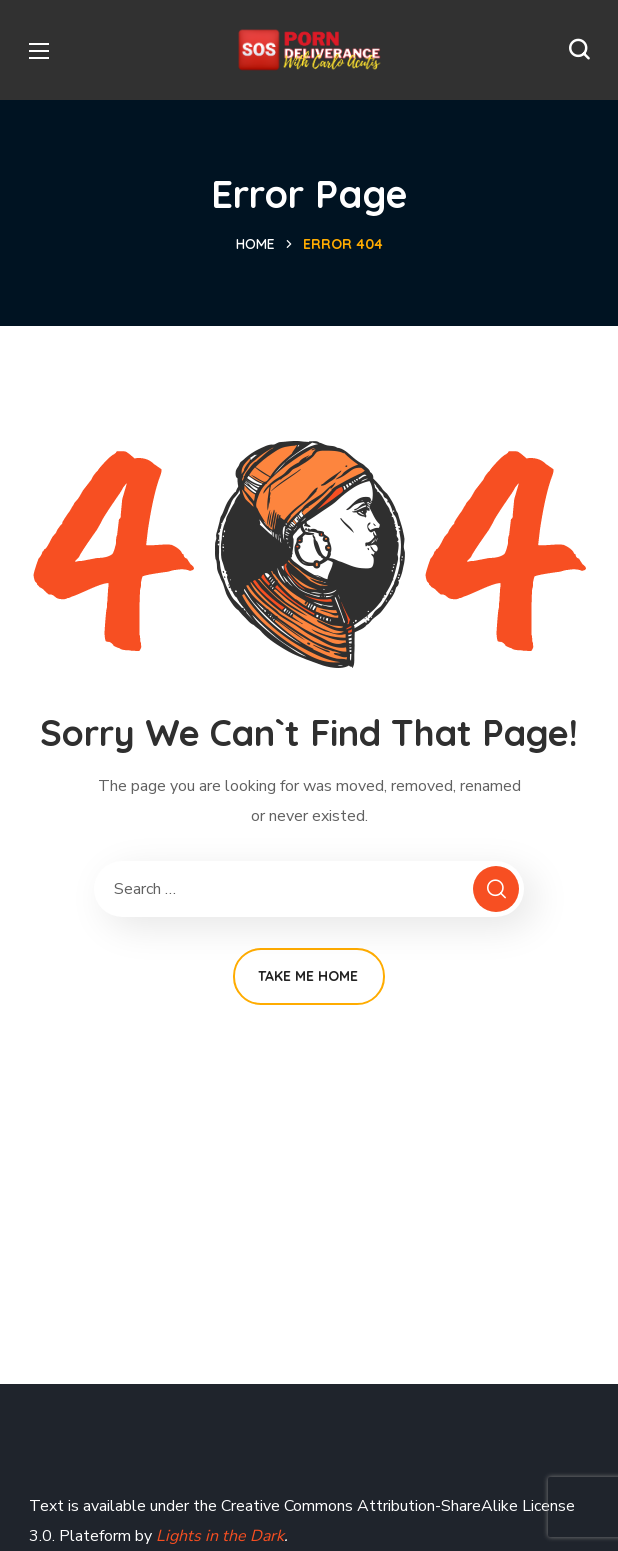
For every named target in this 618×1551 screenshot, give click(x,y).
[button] (579, 50)
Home (255, 244)
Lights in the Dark (218, 1536)
